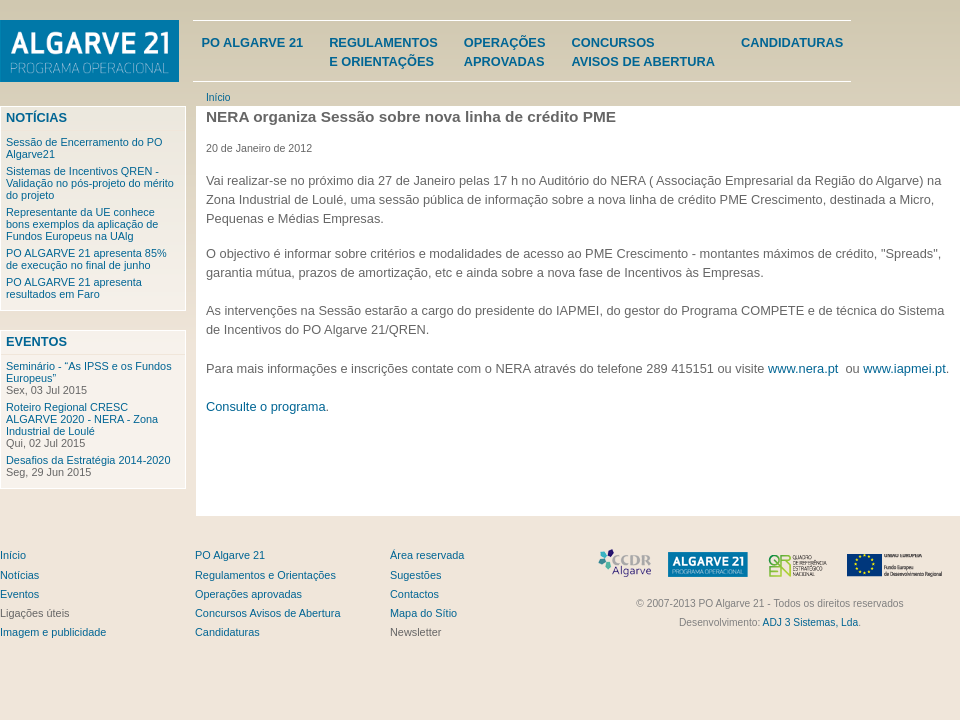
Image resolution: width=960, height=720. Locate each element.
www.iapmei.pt (904, 368)
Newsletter (415, 632)
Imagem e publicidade (53, 632)
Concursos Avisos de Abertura (267, 613)
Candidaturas (792, 42)
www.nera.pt (803, 368)
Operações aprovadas (248, 594)
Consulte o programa (266, 406)
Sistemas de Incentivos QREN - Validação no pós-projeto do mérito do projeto (90, 183)
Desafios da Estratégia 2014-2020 (88, 460)
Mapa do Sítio (423, 613)
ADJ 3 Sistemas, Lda (811, 622)
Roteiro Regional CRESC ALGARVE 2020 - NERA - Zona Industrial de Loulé (82, 419)
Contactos (414, 594)
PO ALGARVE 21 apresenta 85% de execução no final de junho (86, 259)
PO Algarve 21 (252, 42)
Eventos (36, 341)
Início (218, 97)
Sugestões (415, 575)
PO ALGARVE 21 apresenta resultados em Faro (74, 288)
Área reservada (427, 555)
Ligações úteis (35, 613)
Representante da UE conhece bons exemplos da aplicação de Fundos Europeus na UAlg (82, 224)
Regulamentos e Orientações (265, 575)
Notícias (36, 117)
